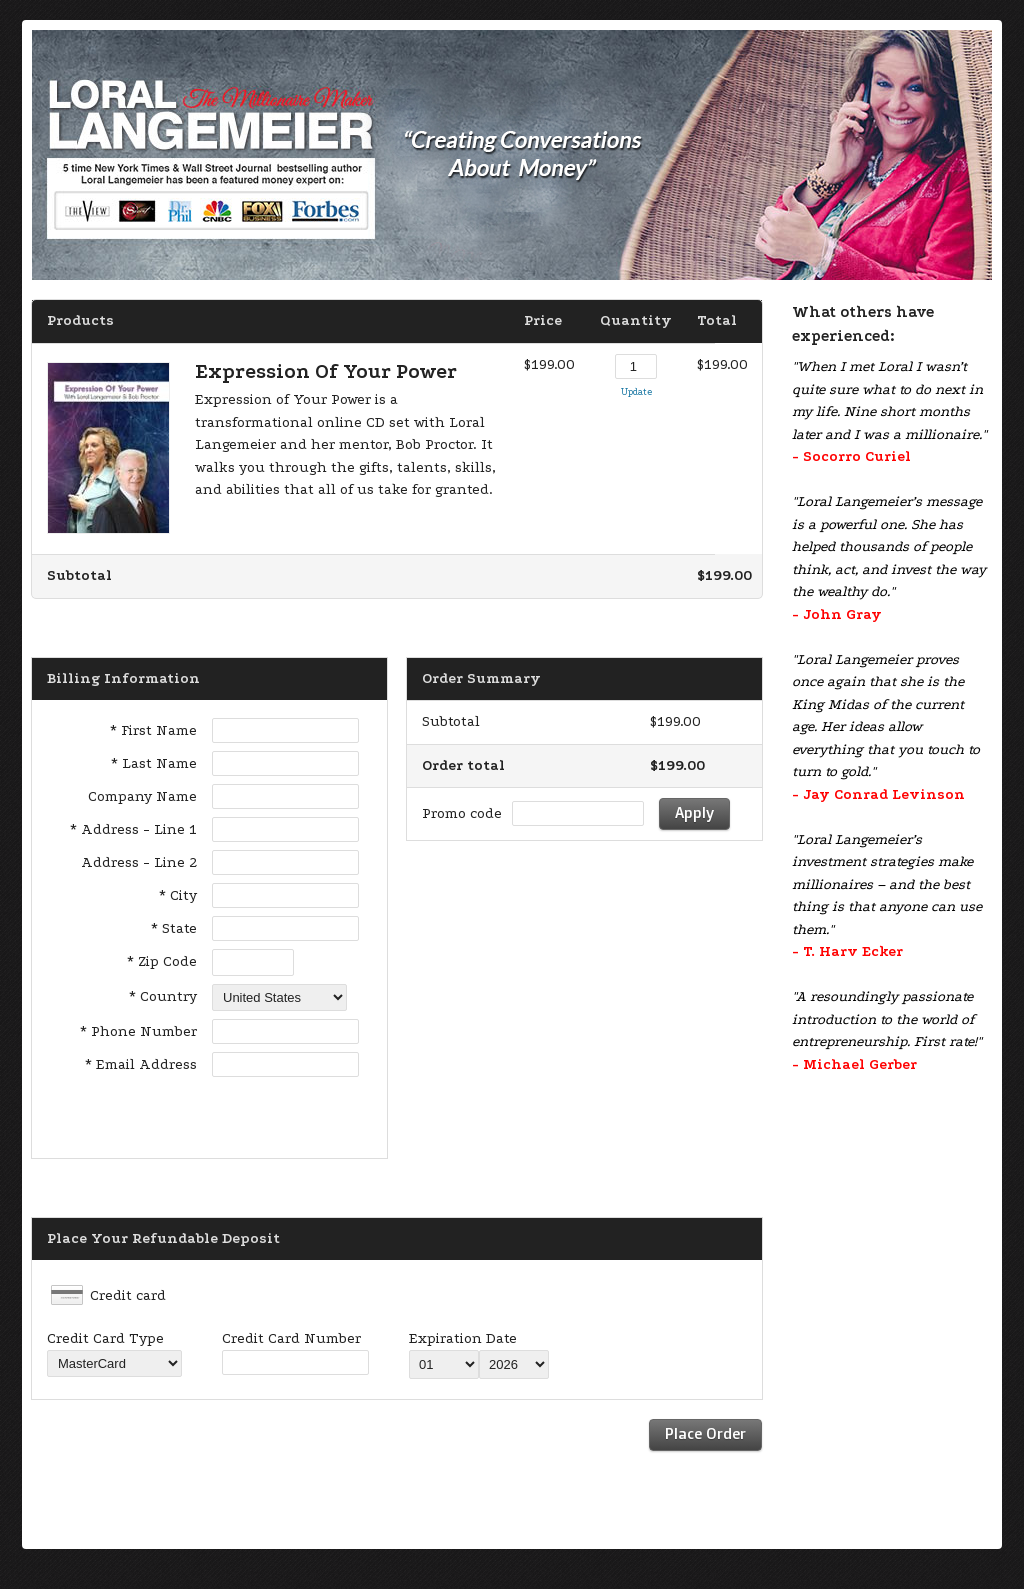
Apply (694, 812)
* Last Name (154, 763)
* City (178, 895)
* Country (163, 996)
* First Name (153, 730)
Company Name (142, 796)
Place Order (705, 1433)
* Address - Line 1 (133, 829)
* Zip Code (162, 961)
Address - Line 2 (139, 862)
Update (636, 391)
